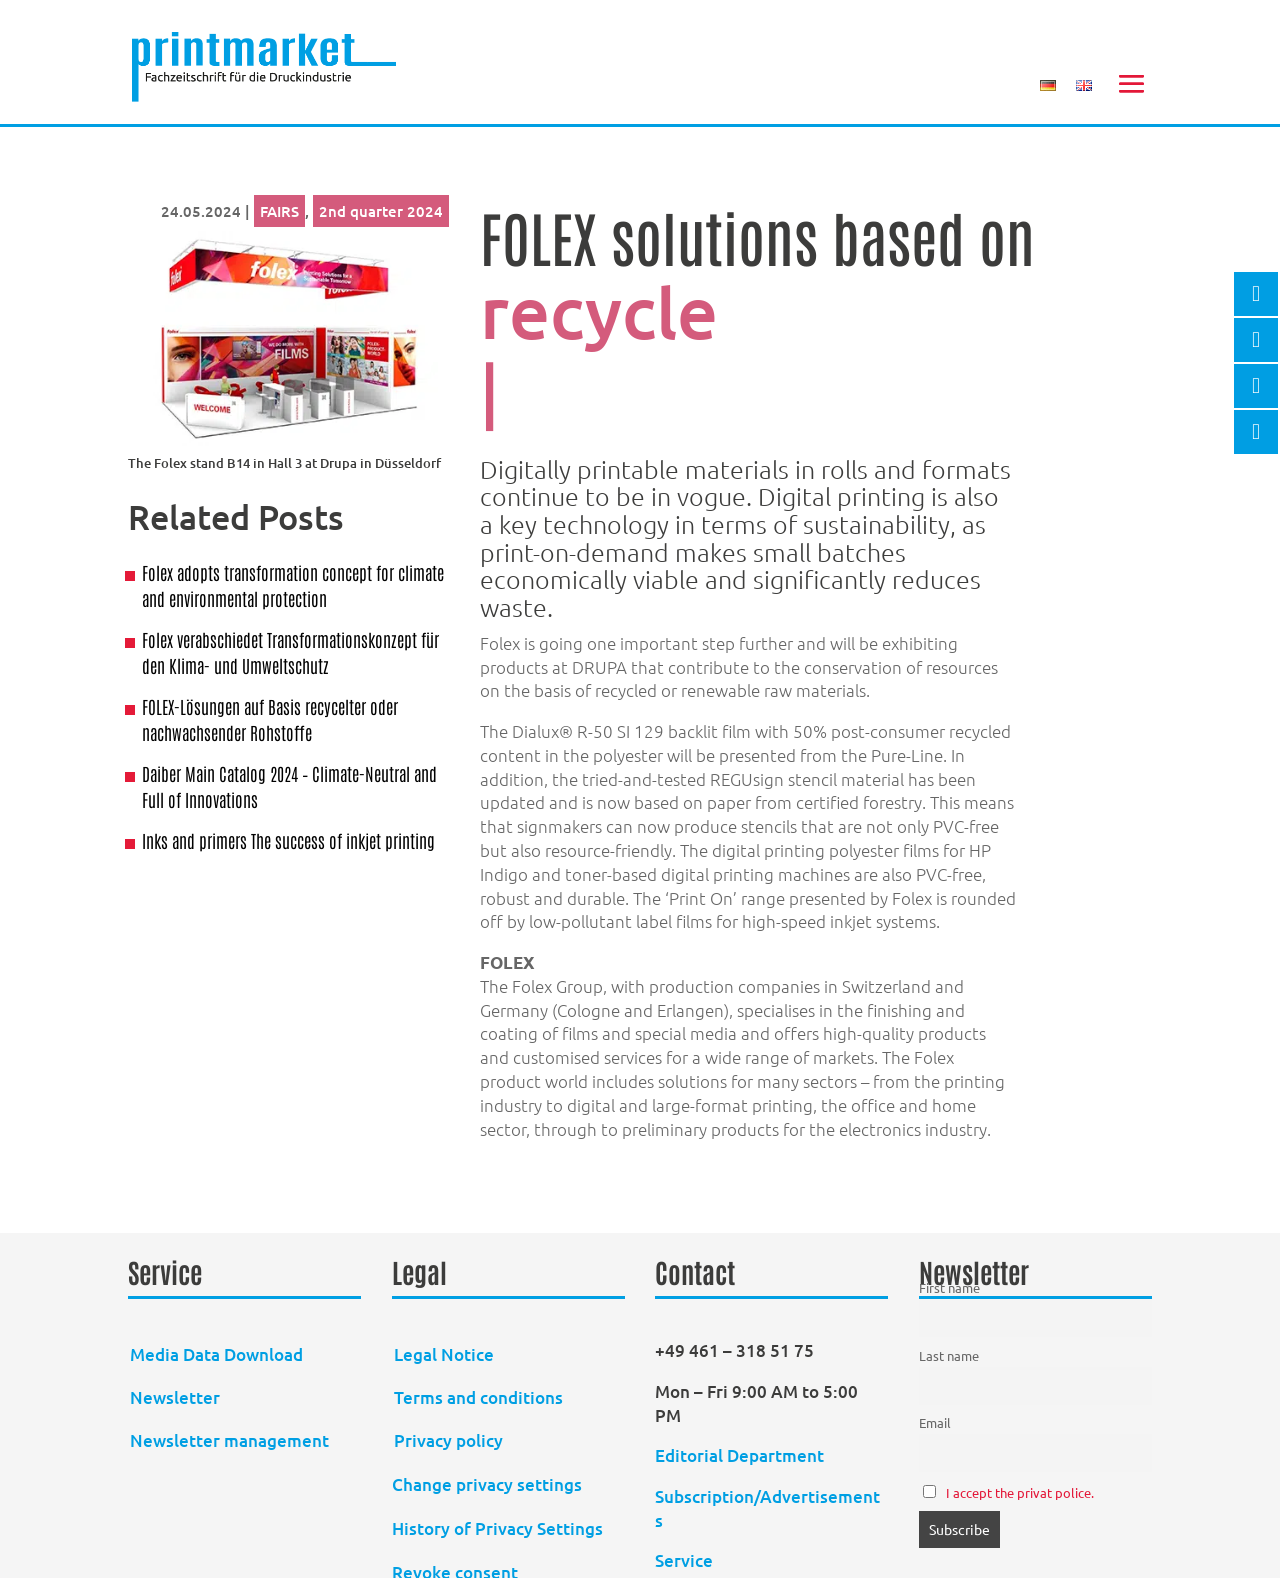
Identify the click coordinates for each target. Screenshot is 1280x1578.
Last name (949, 1355)
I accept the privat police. (1020, 1492)
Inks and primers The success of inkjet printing (288, 840)
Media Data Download (216, 1354)
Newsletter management (229, 1440)
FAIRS (279, 211)
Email (935, 1422)
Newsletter (175, 1397)
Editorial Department (741, 1455)
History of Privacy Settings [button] (497, 1528)
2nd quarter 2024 (381, 211)
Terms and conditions (478, 1397)
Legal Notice (444, 1354)
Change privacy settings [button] (487, 1484)
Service (684, 1560)
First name (949, 1287)
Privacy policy (448, 1440)
